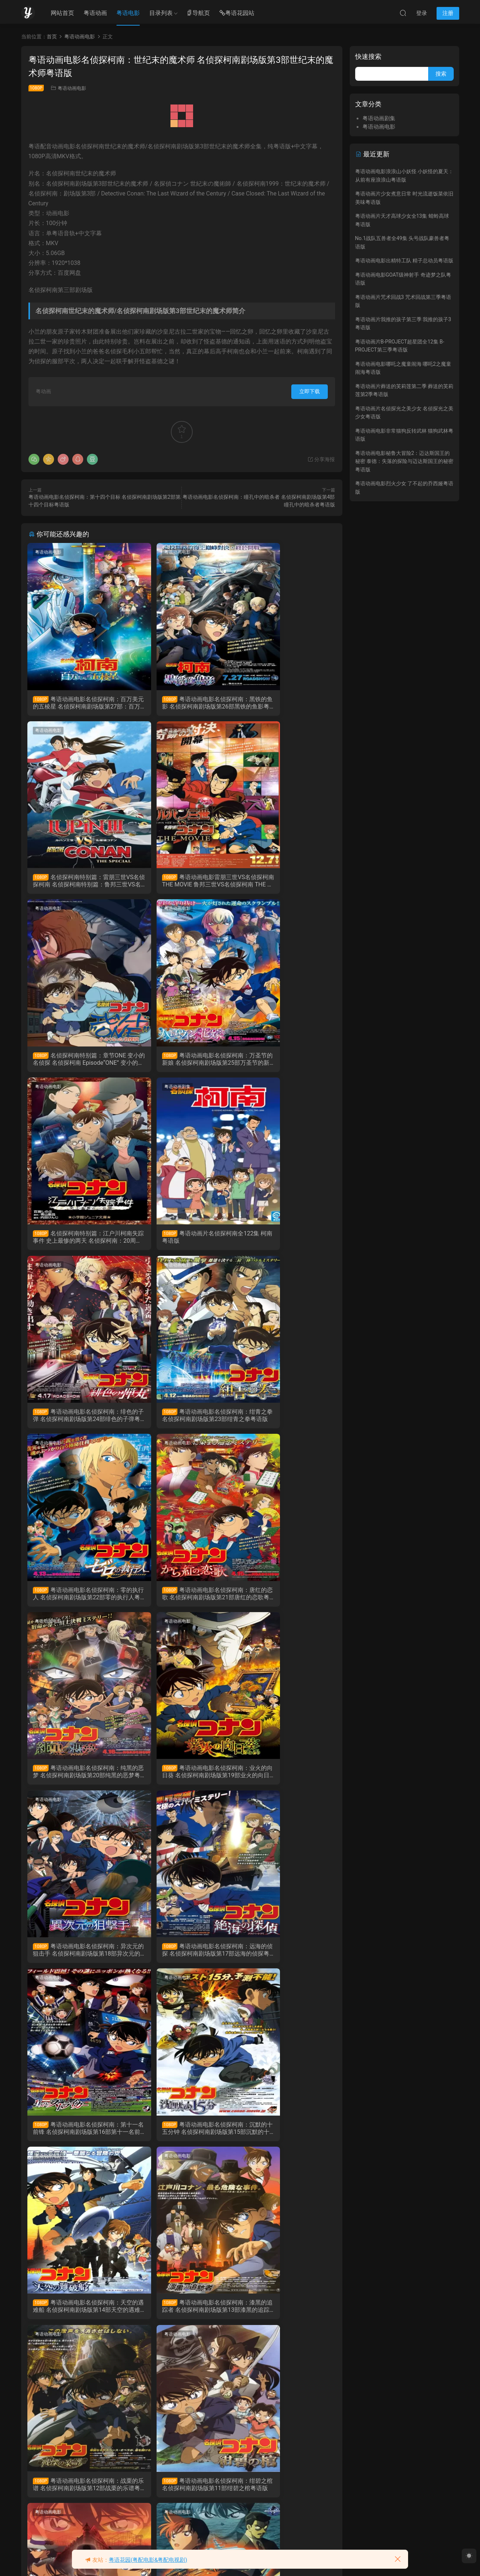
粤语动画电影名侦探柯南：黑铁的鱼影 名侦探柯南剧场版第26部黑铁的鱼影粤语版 (180, 703)
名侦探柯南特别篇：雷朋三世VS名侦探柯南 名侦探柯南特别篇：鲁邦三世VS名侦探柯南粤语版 (285, 703)
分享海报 (321, 459)
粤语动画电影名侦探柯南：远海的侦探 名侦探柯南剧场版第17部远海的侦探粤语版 (75, 1602)
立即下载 (309, 391)
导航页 (198, 13)
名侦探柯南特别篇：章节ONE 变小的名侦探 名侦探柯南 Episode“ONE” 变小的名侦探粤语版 (181, 882)
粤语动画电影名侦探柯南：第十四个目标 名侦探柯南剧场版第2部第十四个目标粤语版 (284, 2321)
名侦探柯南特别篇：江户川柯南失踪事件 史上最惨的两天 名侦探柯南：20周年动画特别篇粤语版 (75, 1062)
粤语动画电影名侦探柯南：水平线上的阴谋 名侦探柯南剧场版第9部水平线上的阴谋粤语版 (285, 1962)
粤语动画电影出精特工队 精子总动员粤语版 (404, 260)
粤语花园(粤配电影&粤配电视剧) (148, 2560)
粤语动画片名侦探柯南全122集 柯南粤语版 (180, 1062)
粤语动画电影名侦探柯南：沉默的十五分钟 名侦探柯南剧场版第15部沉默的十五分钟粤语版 (284, 1602)
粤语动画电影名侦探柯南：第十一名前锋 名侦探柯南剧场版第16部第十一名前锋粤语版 (180, 1602)
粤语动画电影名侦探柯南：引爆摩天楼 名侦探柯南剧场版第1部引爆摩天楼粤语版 (75, 2502)
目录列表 (161, 13)
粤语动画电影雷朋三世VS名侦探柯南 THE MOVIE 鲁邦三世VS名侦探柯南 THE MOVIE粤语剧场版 (76, 882)
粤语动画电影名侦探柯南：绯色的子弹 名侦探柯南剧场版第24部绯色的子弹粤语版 (284, 1062)
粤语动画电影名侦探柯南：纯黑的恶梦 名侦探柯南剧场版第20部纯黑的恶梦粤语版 (75, 1422)
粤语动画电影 (72, 88)
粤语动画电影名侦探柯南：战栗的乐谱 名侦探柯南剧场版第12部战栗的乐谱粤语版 (284, 1782)
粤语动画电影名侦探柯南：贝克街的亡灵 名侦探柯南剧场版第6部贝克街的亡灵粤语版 (284, 2142)
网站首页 (62, 13)
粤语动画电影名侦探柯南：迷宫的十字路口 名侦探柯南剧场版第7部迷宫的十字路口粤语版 (180, 2142)
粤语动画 (95, 13)
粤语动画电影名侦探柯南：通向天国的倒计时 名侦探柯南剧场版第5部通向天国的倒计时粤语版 (76, 2321)
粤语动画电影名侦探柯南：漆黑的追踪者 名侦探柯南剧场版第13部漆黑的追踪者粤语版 (180, 1782)
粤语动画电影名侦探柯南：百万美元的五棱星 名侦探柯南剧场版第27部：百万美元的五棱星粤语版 (75, 703)
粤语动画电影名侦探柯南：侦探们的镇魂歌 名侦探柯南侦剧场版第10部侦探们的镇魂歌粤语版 (180, 1962)
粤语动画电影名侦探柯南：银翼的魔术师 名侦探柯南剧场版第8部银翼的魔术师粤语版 (75, 2142)
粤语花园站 (236, 13)
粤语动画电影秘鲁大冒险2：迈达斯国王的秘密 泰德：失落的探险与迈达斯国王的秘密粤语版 (404, 461)
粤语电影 (128, 13)
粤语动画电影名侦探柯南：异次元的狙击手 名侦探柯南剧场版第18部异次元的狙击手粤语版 (284, 1422)
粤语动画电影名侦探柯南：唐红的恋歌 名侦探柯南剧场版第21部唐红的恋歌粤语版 (284, 1242)
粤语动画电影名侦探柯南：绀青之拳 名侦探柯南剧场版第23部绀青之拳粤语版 (75, 1242)
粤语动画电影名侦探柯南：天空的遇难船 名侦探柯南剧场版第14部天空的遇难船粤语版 (75, 1782)
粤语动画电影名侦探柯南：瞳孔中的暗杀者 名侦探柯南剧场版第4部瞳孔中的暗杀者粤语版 (180, 2321)
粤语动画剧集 (154, 912)
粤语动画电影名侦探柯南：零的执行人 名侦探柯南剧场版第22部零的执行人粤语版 (180, 1242)
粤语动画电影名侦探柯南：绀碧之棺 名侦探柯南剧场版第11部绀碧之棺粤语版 (75, 1962)
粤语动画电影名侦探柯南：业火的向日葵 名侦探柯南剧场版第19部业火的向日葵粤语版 (180, 1422)
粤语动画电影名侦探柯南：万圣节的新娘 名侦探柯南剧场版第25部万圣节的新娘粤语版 (284, 882)
